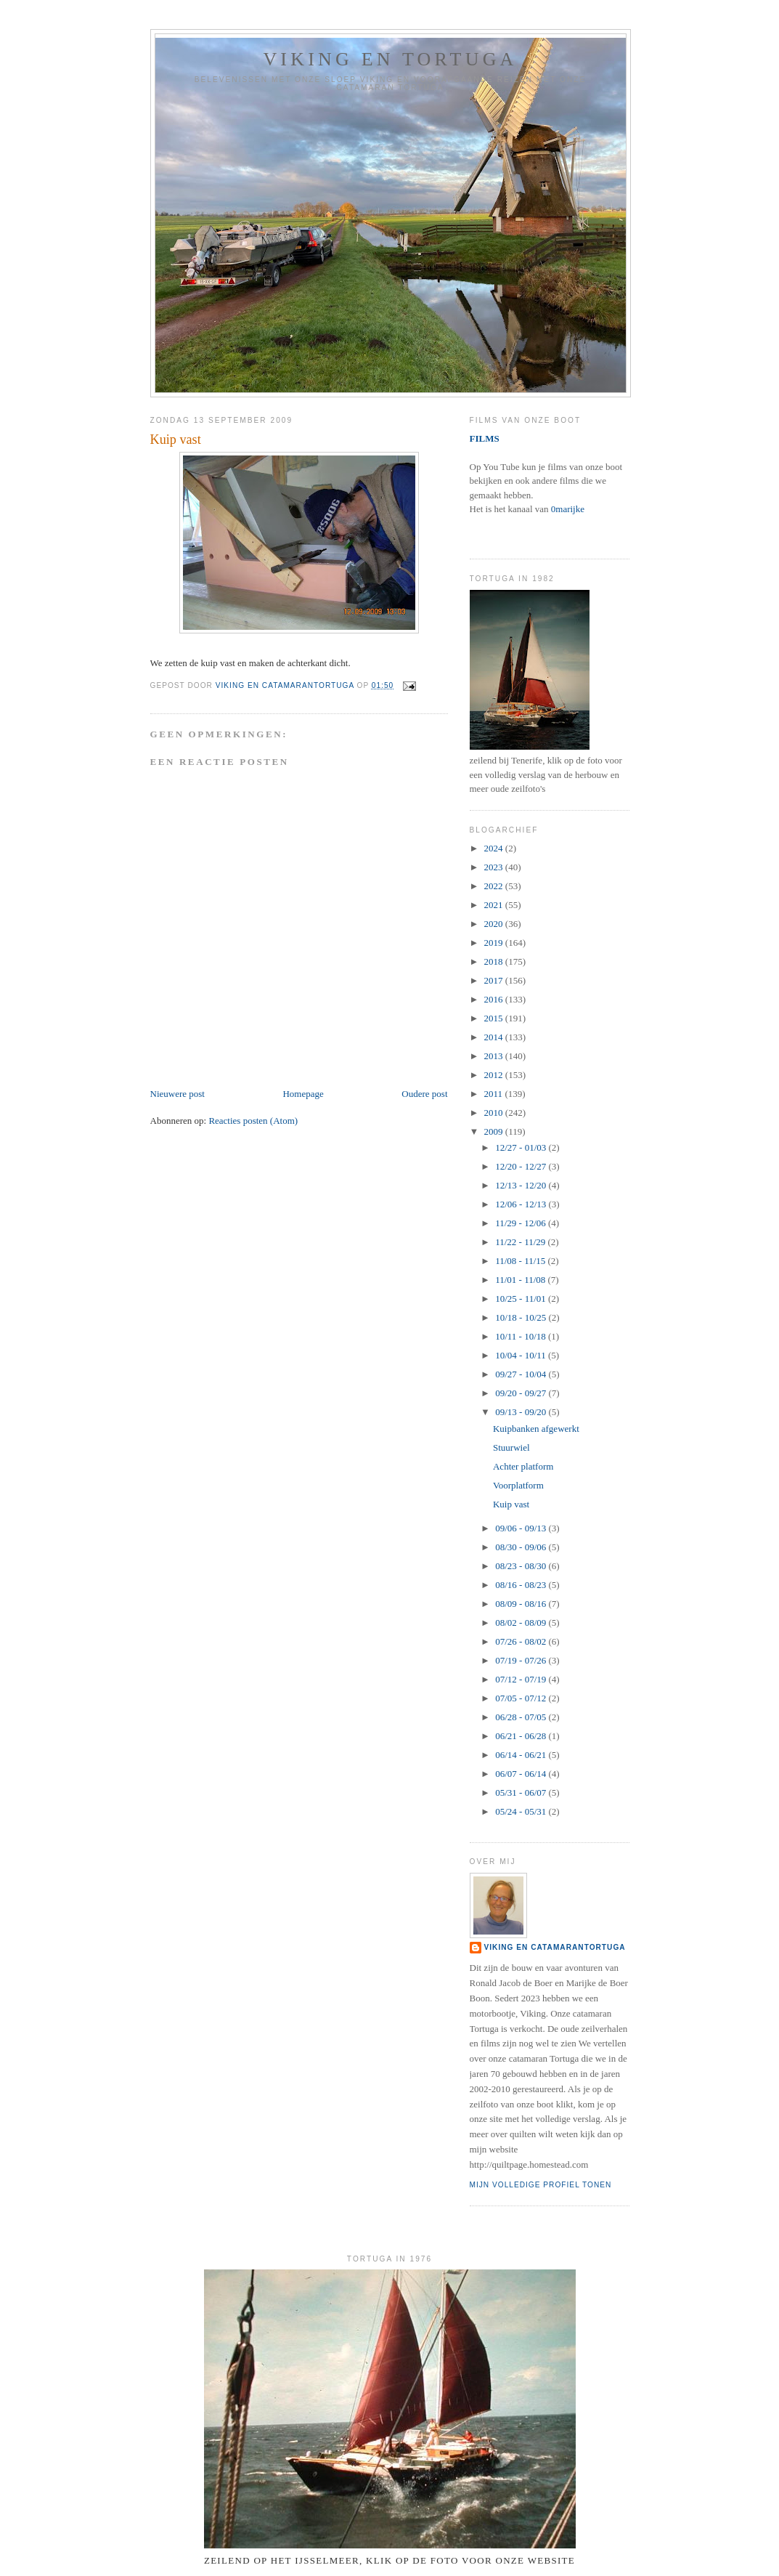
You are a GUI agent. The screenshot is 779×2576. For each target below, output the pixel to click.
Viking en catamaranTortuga (555, 1947)
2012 (494, 1074)
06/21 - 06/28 (521, 1735)
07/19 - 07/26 (521, 1660)
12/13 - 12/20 (521, 1185)
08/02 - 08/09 (521, 1622)
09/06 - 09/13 (521, 1528)
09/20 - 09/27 (521, 1393)
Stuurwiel (511, 1447)
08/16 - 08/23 (521, 1584)
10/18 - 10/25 (521, 1317)
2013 (494, 1055)
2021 (494, 904)
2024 (494, 848)
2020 (494, 923)
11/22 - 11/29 (521, 1241)
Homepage (302, 1093)
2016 (494, 999)
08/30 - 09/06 (521, 1547)
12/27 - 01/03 (521, 1147)
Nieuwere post (177, 1093)
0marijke (567, 508)
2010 (494, 1112)
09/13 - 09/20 (521, 1411)
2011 (494, 1093)
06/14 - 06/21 (521, 1754)
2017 (494, 980)
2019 (494, 942)
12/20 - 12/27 (521, 1166)
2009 (494, 1131)
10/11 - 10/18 (521, 1336)
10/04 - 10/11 (521, 1355)
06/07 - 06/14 (521, 1773)
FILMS (484, 438)
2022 (494, 885)
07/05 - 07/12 (521, 1698)
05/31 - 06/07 (521, 1792)
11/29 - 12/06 (521, 1223)
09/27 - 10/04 (521, 1374)
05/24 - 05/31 (521, 1811)
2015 (494, 1018)
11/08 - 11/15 (521, 1260)
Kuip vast (511, 1504)
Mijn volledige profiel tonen (541, 2185)
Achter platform (523, 1466)
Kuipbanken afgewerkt (536, 1428)
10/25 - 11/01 (521, 1298)
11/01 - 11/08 (521, 1279)
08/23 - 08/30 (521, 1565)
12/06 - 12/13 (521, 1204)
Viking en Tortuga (390, 59)
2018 (494, 961)
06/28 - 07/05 (521, 1717)
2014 (494, 1037)
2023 (494, 867)
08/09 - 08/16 (521, 1603)
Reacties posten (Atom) (253, 1120)
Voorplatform (518, 1485)
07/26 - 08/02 (521, 1641)
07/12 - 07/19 (521, 1679)
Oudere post (424, 1093)
